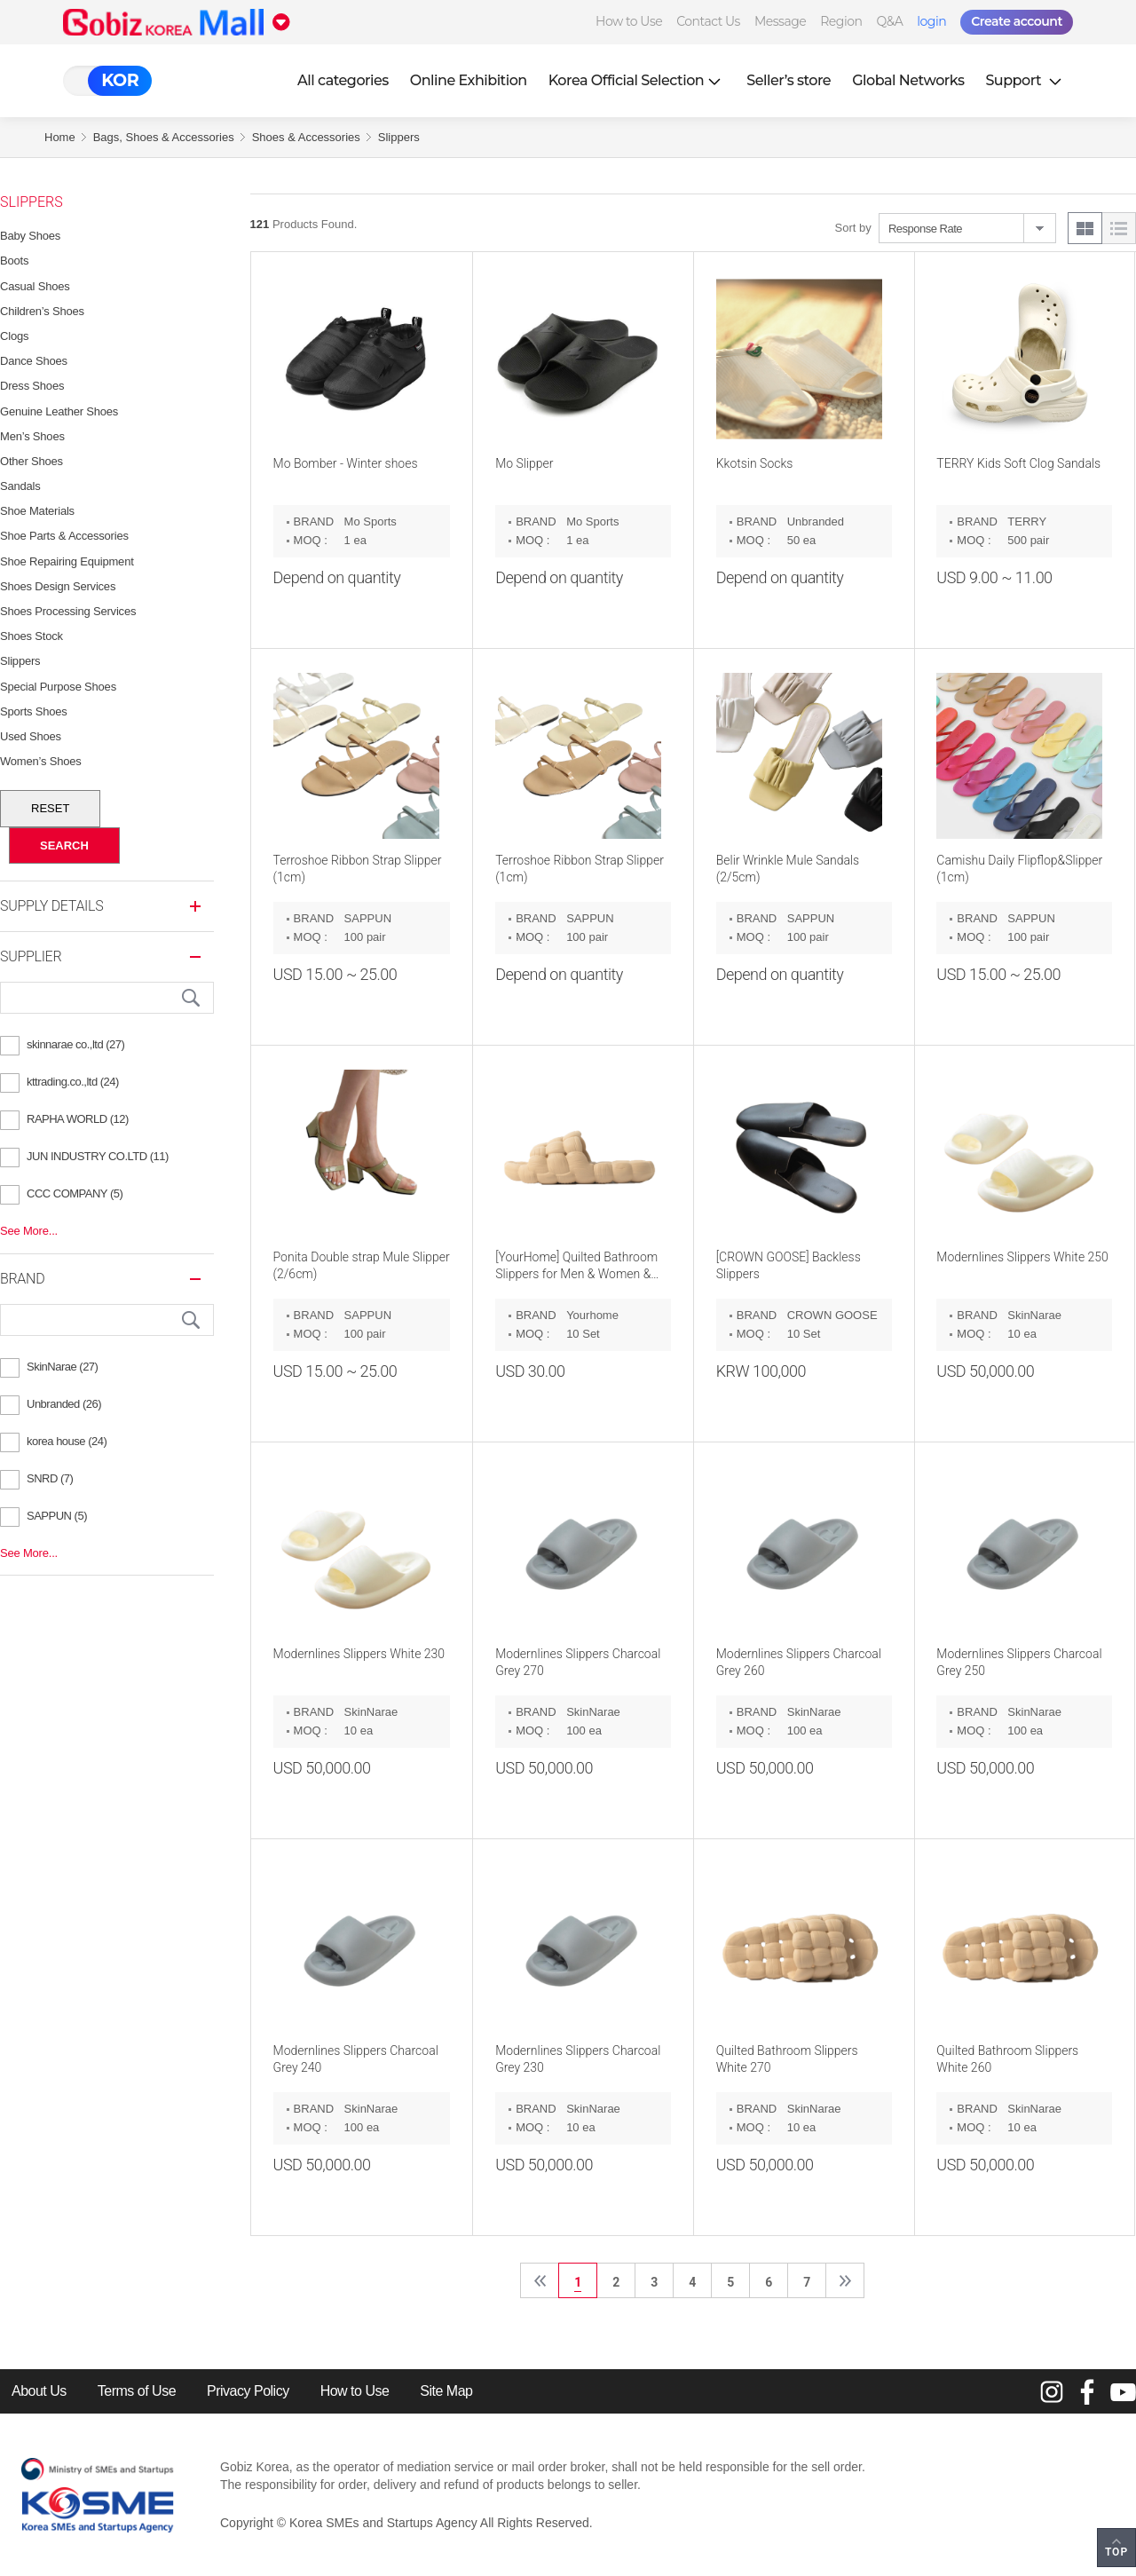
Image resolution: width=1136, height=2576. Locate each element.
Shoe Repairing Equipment (67, 561)
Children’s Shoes (42, 311)
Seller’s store (788, 80)
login (931, 21)
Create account (1016, 21)
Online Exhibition (468, 80)
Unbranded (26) (64, 1403)
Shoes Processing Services (68, 611)
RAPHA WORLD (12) (78, 1119)
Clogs (14, 336)
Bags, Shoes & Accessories (163, 137)
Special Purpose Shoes (58, 686)
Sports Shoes (33, 711)
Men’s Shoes (32, 436)
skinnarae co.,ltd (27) (75, 1044)
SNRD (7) (50, 1478)
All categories (343, 80)
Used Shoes (30, 736)
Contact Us (708, 21)
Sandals (20, 486)
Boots (14, 260)
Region (841, 21)
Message (780, 21)
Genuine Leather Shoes (59, 411)
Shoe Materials (37, 511)
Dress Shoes (32, 385)
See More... (29, 1230)
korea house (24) (66, 1441)
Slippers (399, 137)
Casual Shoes (35, 286)
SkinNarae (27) (62, 1366)
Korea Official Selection (637, 80)
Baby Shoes (30, 235)
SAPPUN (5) (57, 1515)
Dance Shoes (33, 360)
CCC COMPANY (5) (74, 1193)
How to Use (629, 21)
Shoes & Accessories (306, 137)
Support (1025, 80)
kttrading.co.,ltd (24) (73, 1081)
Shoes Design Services (57, 586)
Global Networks (908, 80)
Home (59, 137)
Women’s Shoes (41, 761)
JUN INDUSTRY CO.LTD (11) (98, 1156)
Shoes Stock (31, 636)
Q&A (889, 21)
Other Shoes (31, 461)
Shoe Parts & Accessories (64, 535)
